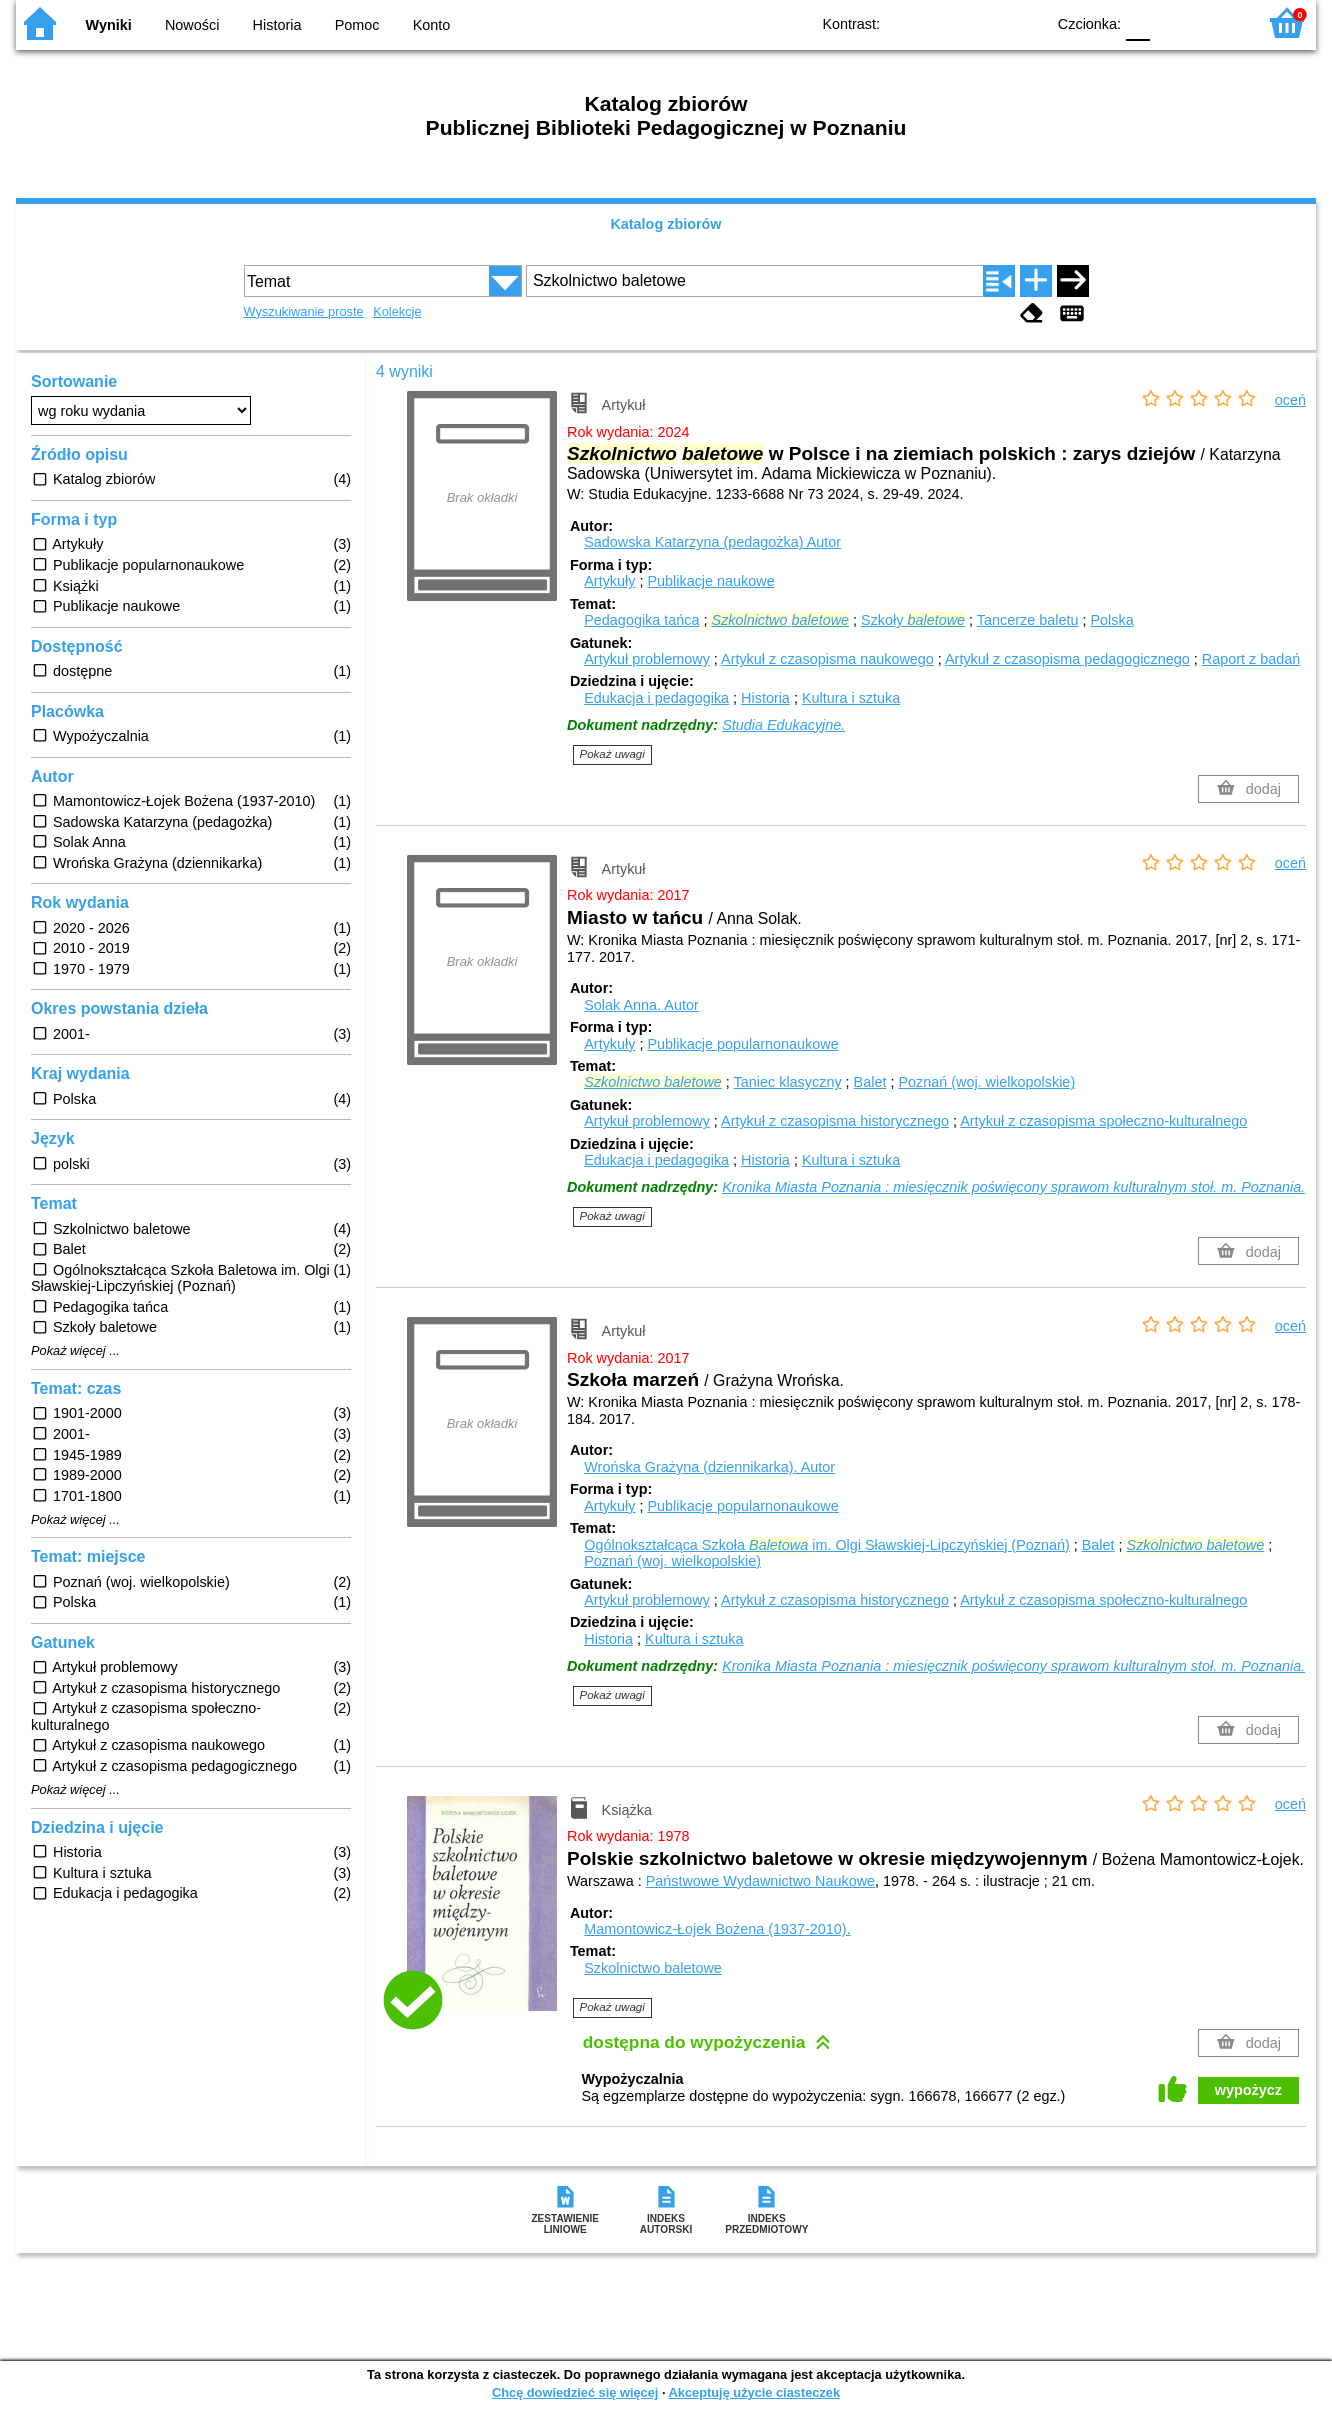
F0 (1137, 22)
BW (943, 22)
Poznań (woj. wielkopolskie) (986, 1082)
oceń (1290, 400)
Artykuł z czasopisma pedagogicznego (1067, 659)
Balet (870, 1082)
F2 (1218, 22)
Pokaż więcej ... (75, 1351)
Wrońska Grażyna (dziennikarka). (709, 1467)
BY (1023, 22)
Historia (277, 25)
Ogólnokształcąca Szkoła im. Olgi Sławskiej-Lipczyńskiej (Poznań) (827, 1545)
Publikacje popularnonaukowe (742, 1044)
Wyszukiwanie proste (304, 311)
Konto (432, 25)
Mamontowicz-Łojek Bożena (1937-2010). (717, 1929)
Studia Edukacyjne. (783, 725)
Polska (1111, 620)
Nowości (192, 25)
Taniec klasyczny (788, 1082)
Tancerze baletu (1028, 620)
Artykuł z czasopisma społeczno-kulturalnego (1103, 1121)
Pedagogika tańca (641, 620)
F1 (1172, 22)
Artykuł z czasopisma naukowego (827, 659)
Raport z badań (1251, 659)
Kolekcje (397, 311)
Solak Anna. (641, 1005)
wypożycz (1248, 2090)
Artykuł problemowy (647, 659)
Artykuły (609, 581)
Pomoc (357, 25)
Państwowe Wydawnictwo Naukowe (760, 1881)
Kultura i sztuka (851, 698)
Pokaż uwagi (612, 754)
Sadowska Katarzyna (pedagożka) (712, 542)
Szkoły (913, 620)
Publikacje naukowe (710, 581)
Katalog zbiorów (665, 224)
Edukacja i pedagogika (656, 698)
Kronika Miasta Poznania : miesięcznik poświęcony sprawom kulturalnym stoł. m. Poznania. (1013, 1187)
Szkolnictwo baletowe (653, 1968)
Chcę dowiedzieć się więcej (575, 2392)
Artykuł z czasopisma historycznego (835, 1121)
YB (983, 22)
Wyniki (109, 25)
